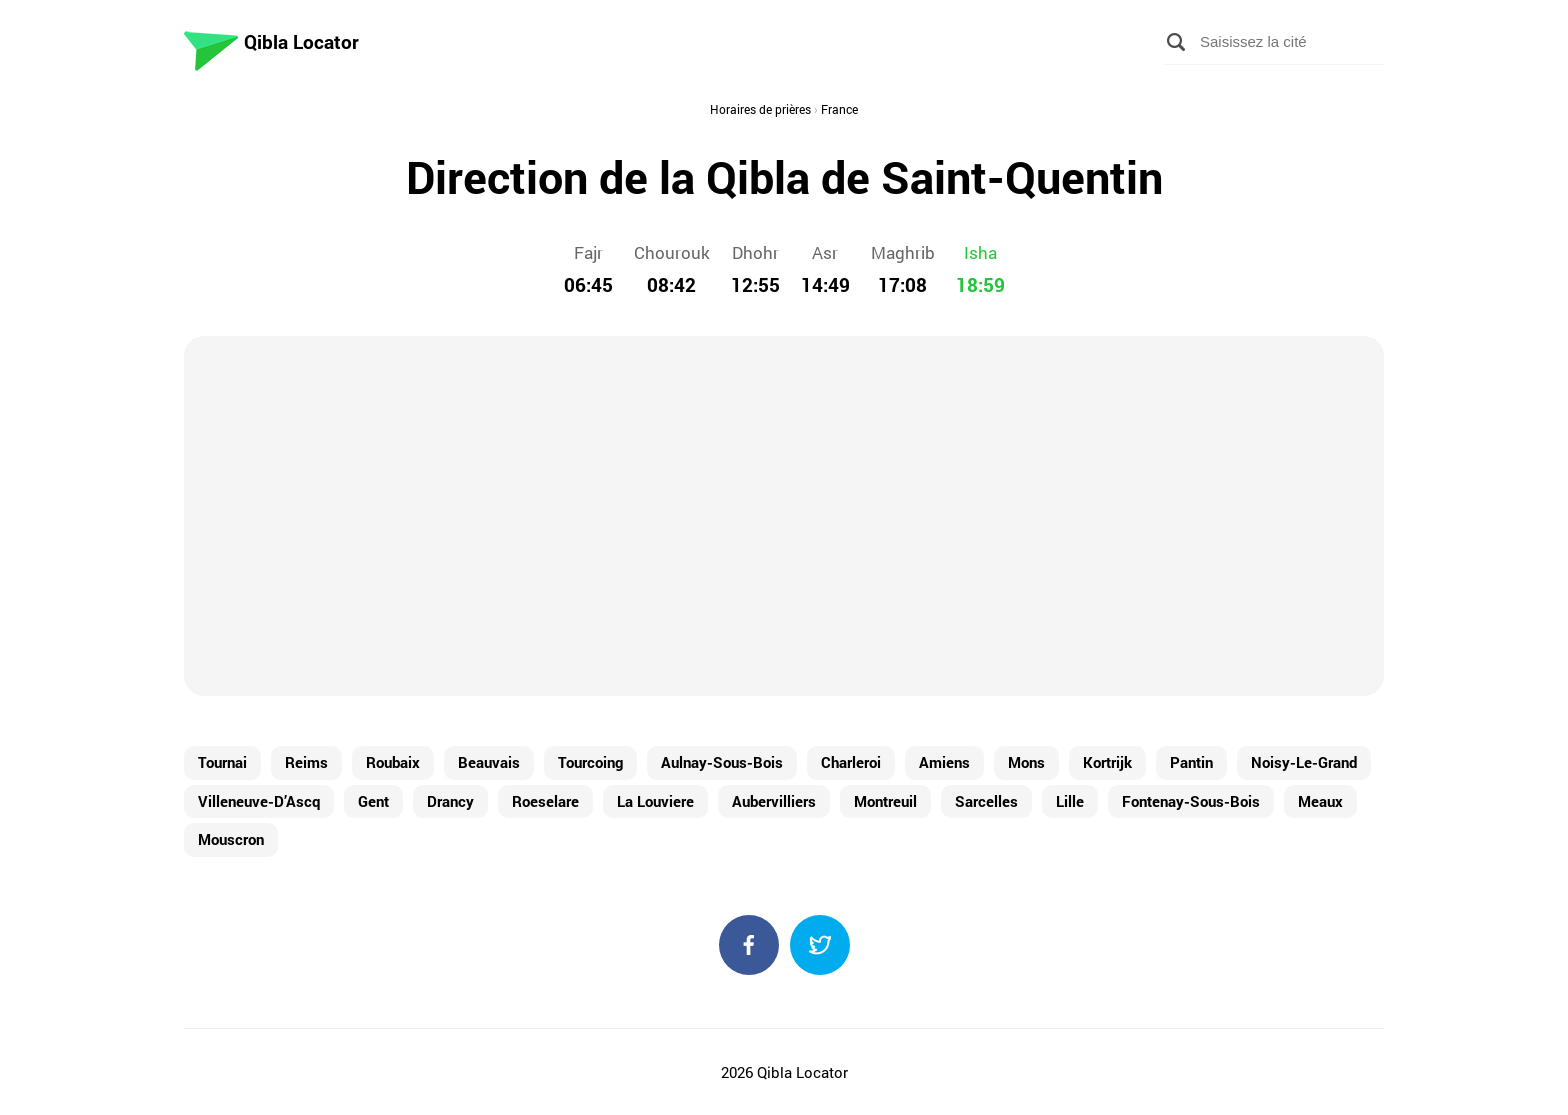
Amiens (944, 762)
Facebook (749, 945)
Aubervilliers (774, 801)
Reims (306, 762)
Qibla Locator (301, 41)
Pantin (1191, 762)
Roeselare (545, 801)
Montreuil (885, 801)
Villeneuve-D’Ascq (259, 801)
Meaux (1320, 801)
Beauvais (489, 762)
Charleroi (851, 762)
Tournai (222, 762)
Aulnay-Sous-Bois (722, 762)
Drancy (450, 801)
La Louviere (655, 801)
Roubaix (393, 762)
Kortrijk (1107, 762)
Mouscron (231, 839)
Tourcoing (590, 762)
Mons (1026, 762)
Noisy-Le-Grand (1304, 762)
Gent (373, 801)
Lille (1070, 801)
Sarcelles (986, 801)
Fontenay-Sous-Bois (1191, 801)
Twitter (820, 945)
